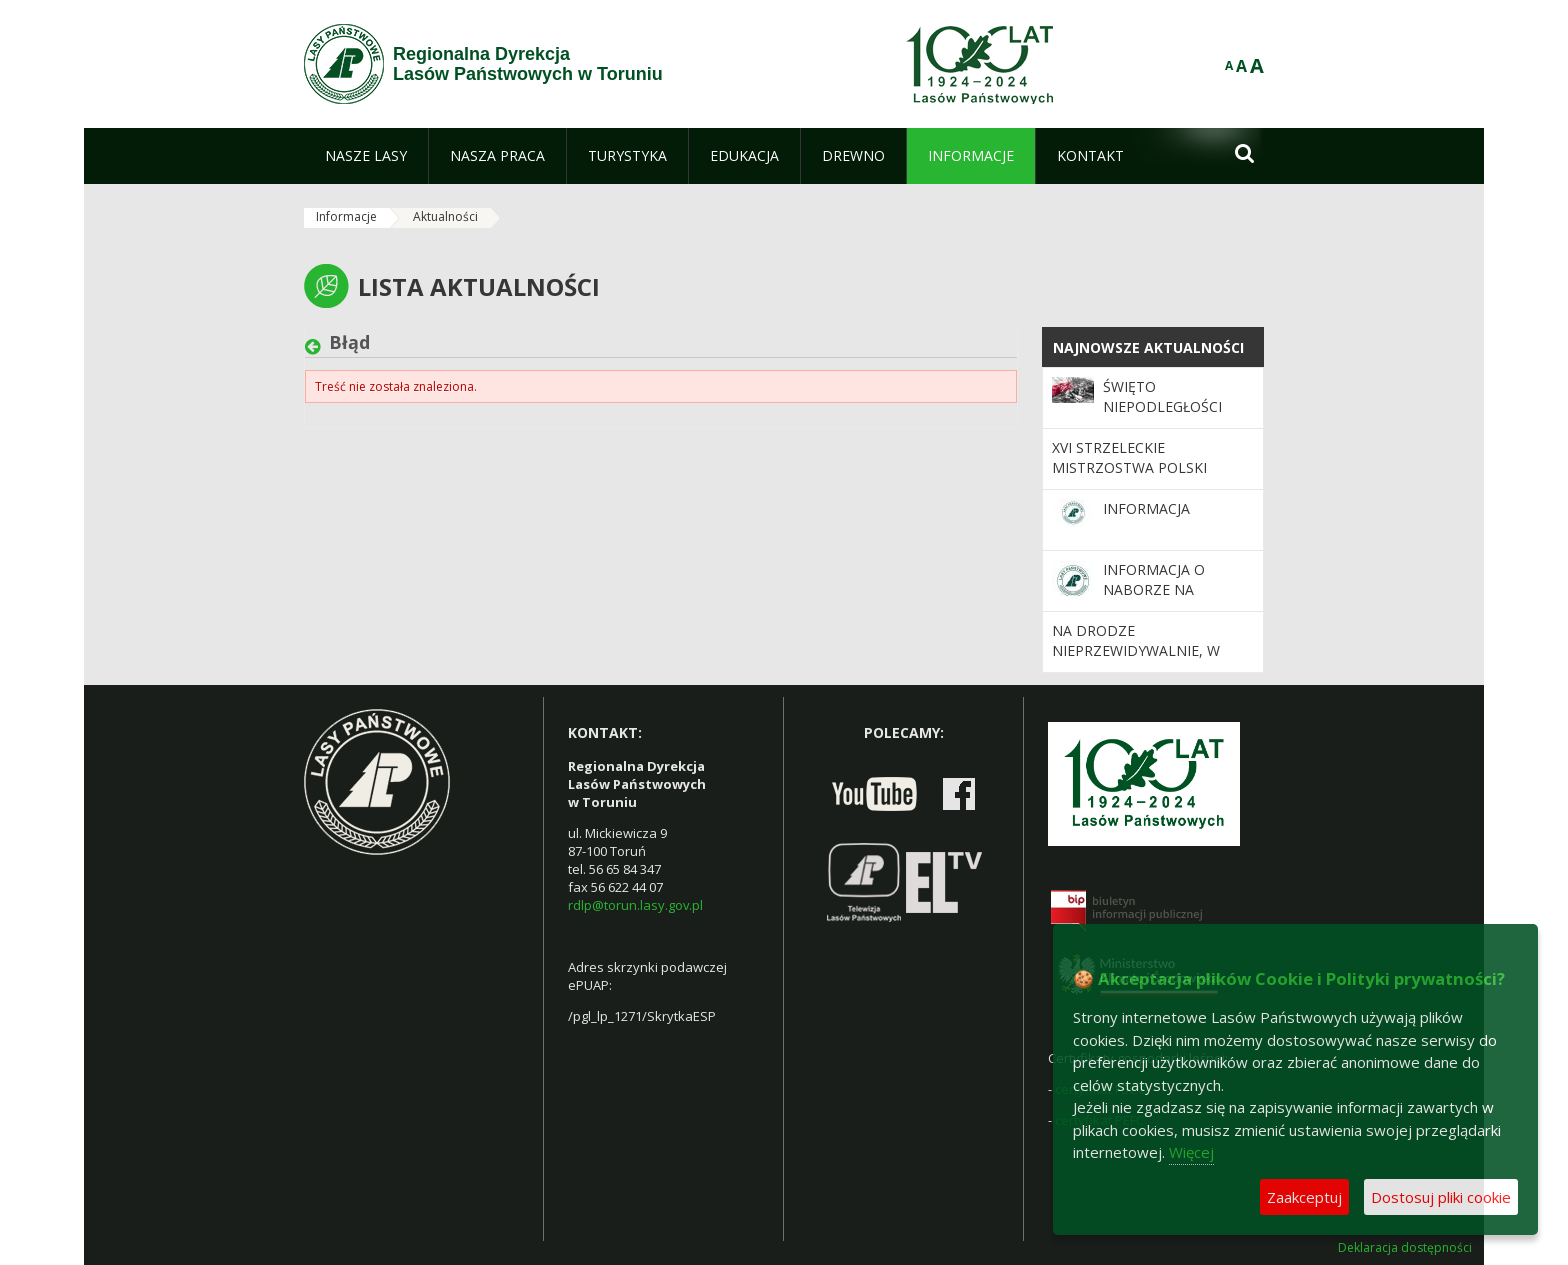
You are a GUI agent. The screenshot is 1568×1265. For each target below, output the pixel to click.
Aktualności (445, 216)
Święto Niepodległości (1162, 396)
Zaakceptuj (1304, 1197)
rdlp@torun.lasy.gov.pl (635, 905)
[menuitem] (366, 156)
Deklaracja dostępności (1405, 1248)
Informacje (346, 216)
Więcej (1191, 1152)
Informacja (1146, 508)
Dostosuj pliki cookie (1441, 1197)
